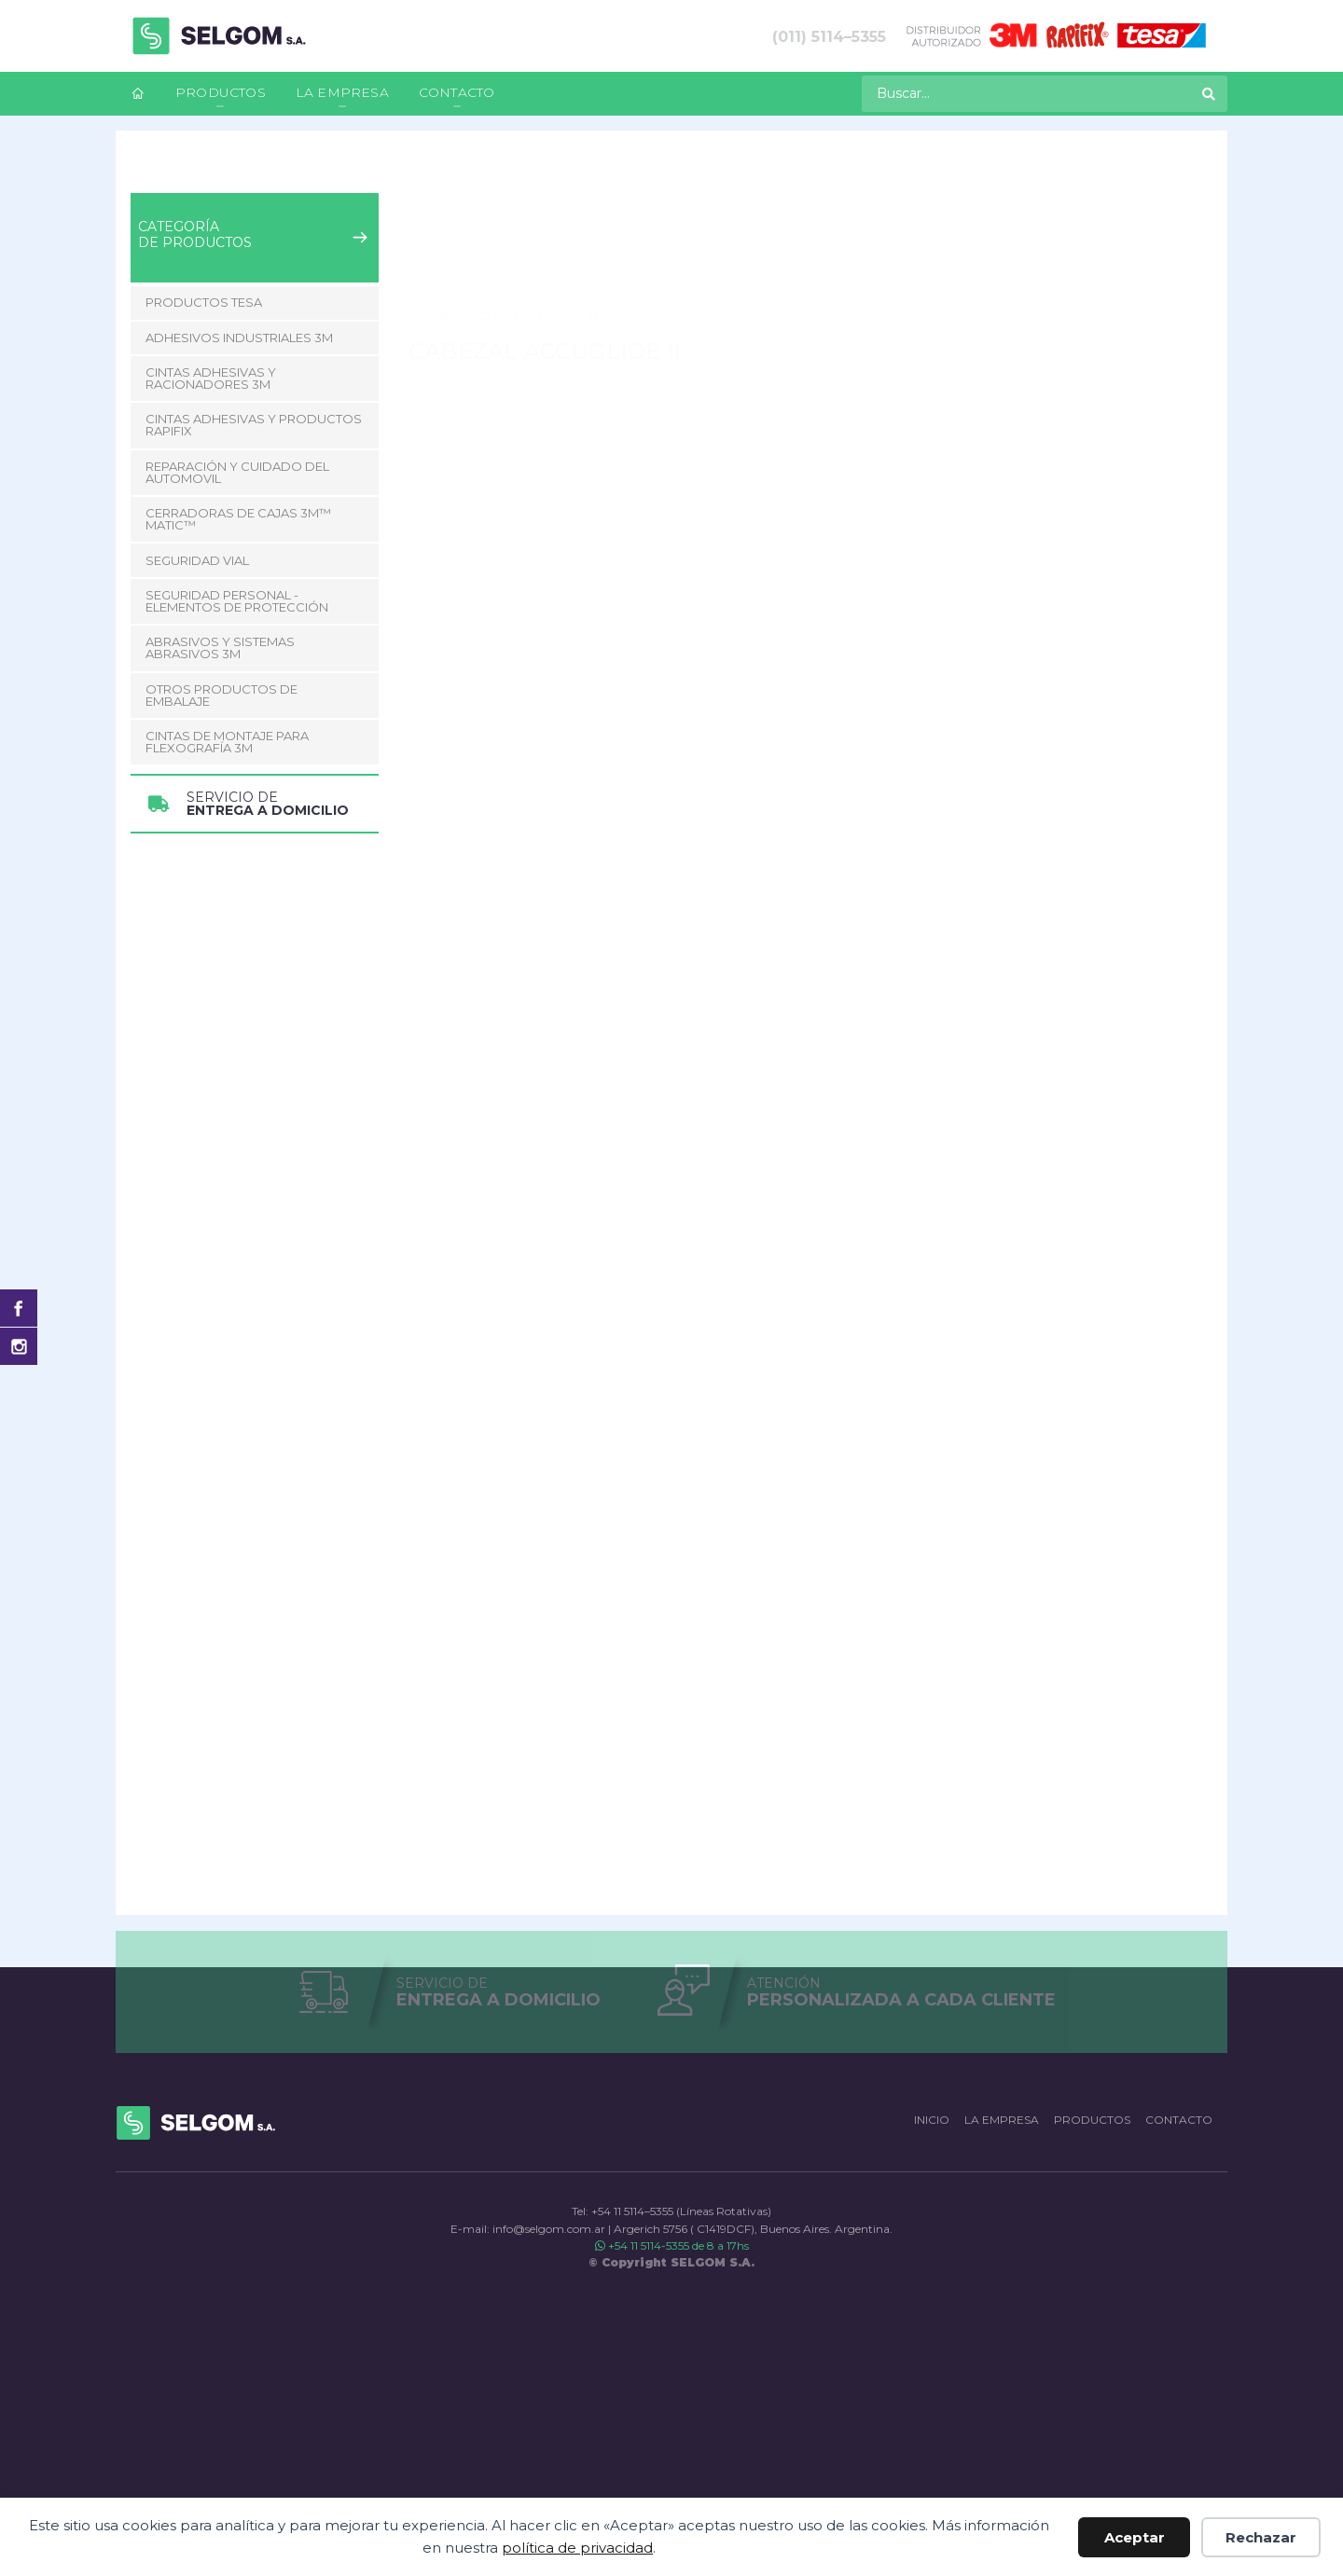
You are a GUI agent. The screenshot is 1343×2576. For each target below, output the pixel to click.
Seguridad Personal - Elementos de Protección (236, 600)
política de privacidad (577, 2547)
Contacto (457, 92)
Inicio (146, 168)
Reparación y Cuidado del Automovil (237, 472)
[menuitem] (138, 94)
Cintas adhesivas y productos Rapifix (253, 424)
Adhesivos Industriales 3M (239, 337)
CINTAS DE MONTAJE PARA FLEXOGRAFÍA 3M (227, 741)
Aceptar (1134, 2537)
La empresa (342, 92)
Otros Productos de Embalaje (221, 695)
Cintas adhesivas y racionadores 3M (210, 378)
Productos (220, 92)
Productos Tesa (203, 302)
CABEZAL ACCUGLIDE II (568, 168)
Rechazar (1260, 2537)
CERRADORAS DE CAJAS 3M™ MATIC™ (378, 168)
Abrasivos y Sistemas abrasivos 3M (220, 647)
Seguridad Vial (197, 560)
